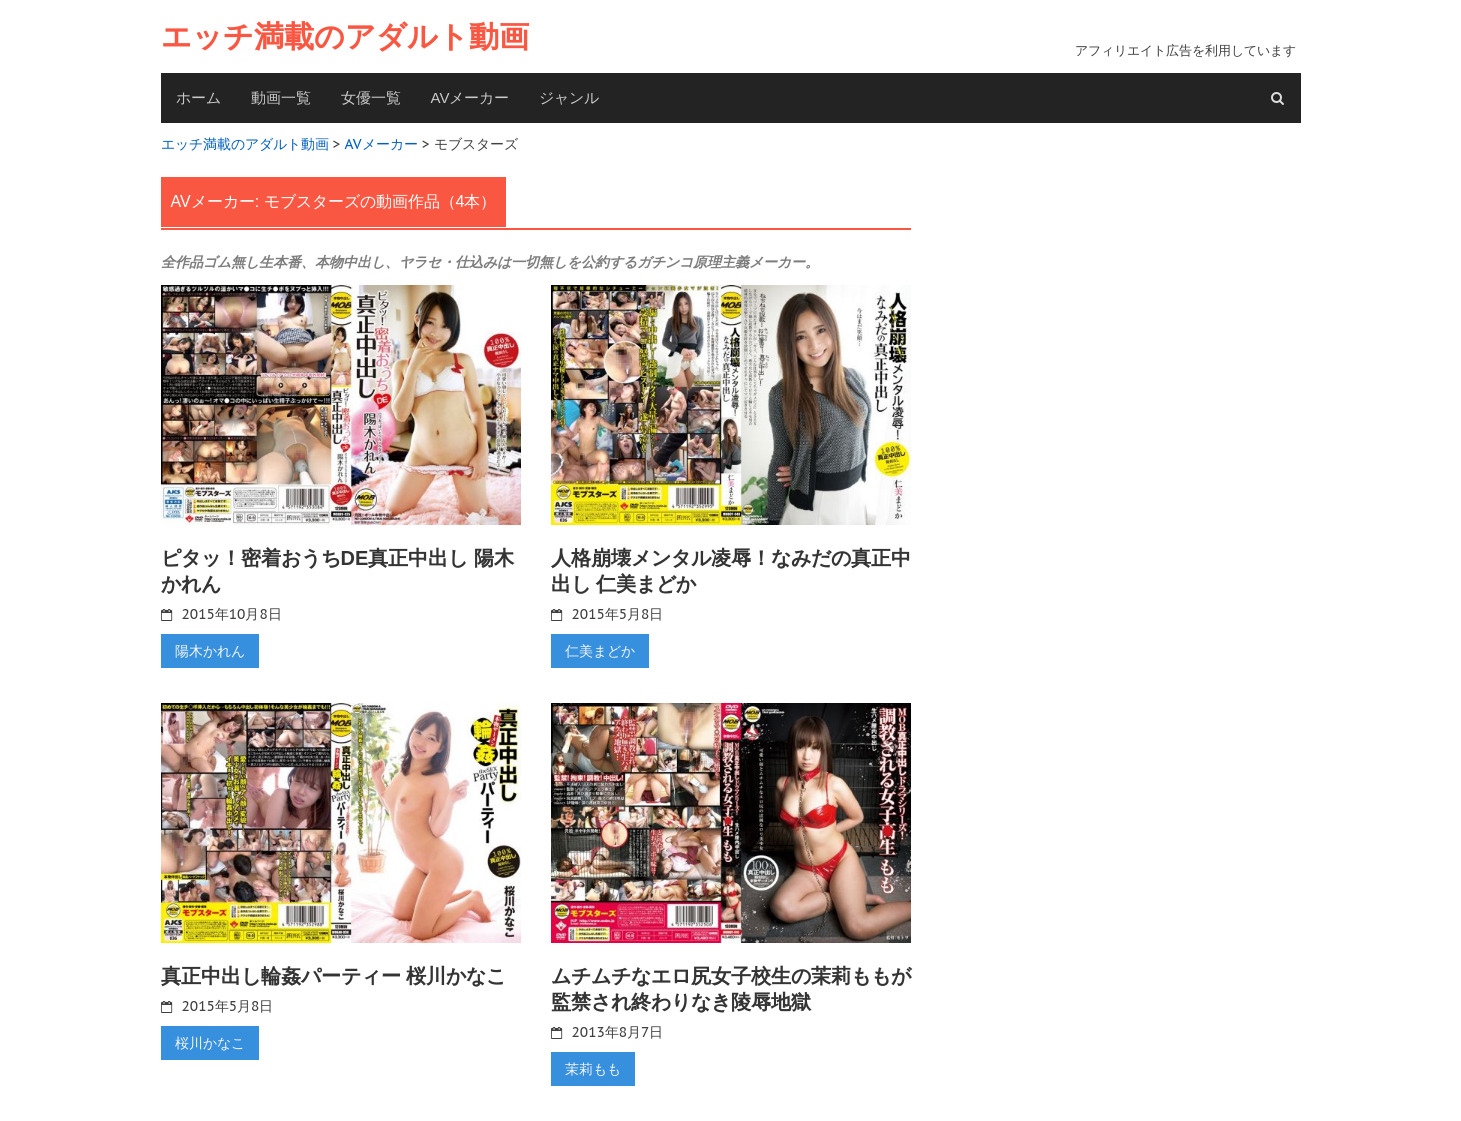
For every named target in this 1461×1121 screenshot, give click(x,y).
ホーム (198, 97)
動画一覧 (281, 97)
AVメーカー (470, 97)
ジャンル (569, 97)
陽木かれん (210, 651)
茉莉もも (593, 1069)
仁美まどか (600, 651)
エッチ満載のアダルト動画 (345, 36)
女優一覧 (371, 97)
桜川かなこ (210, 1043)
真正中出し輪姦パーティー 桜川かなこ (334, 976)
